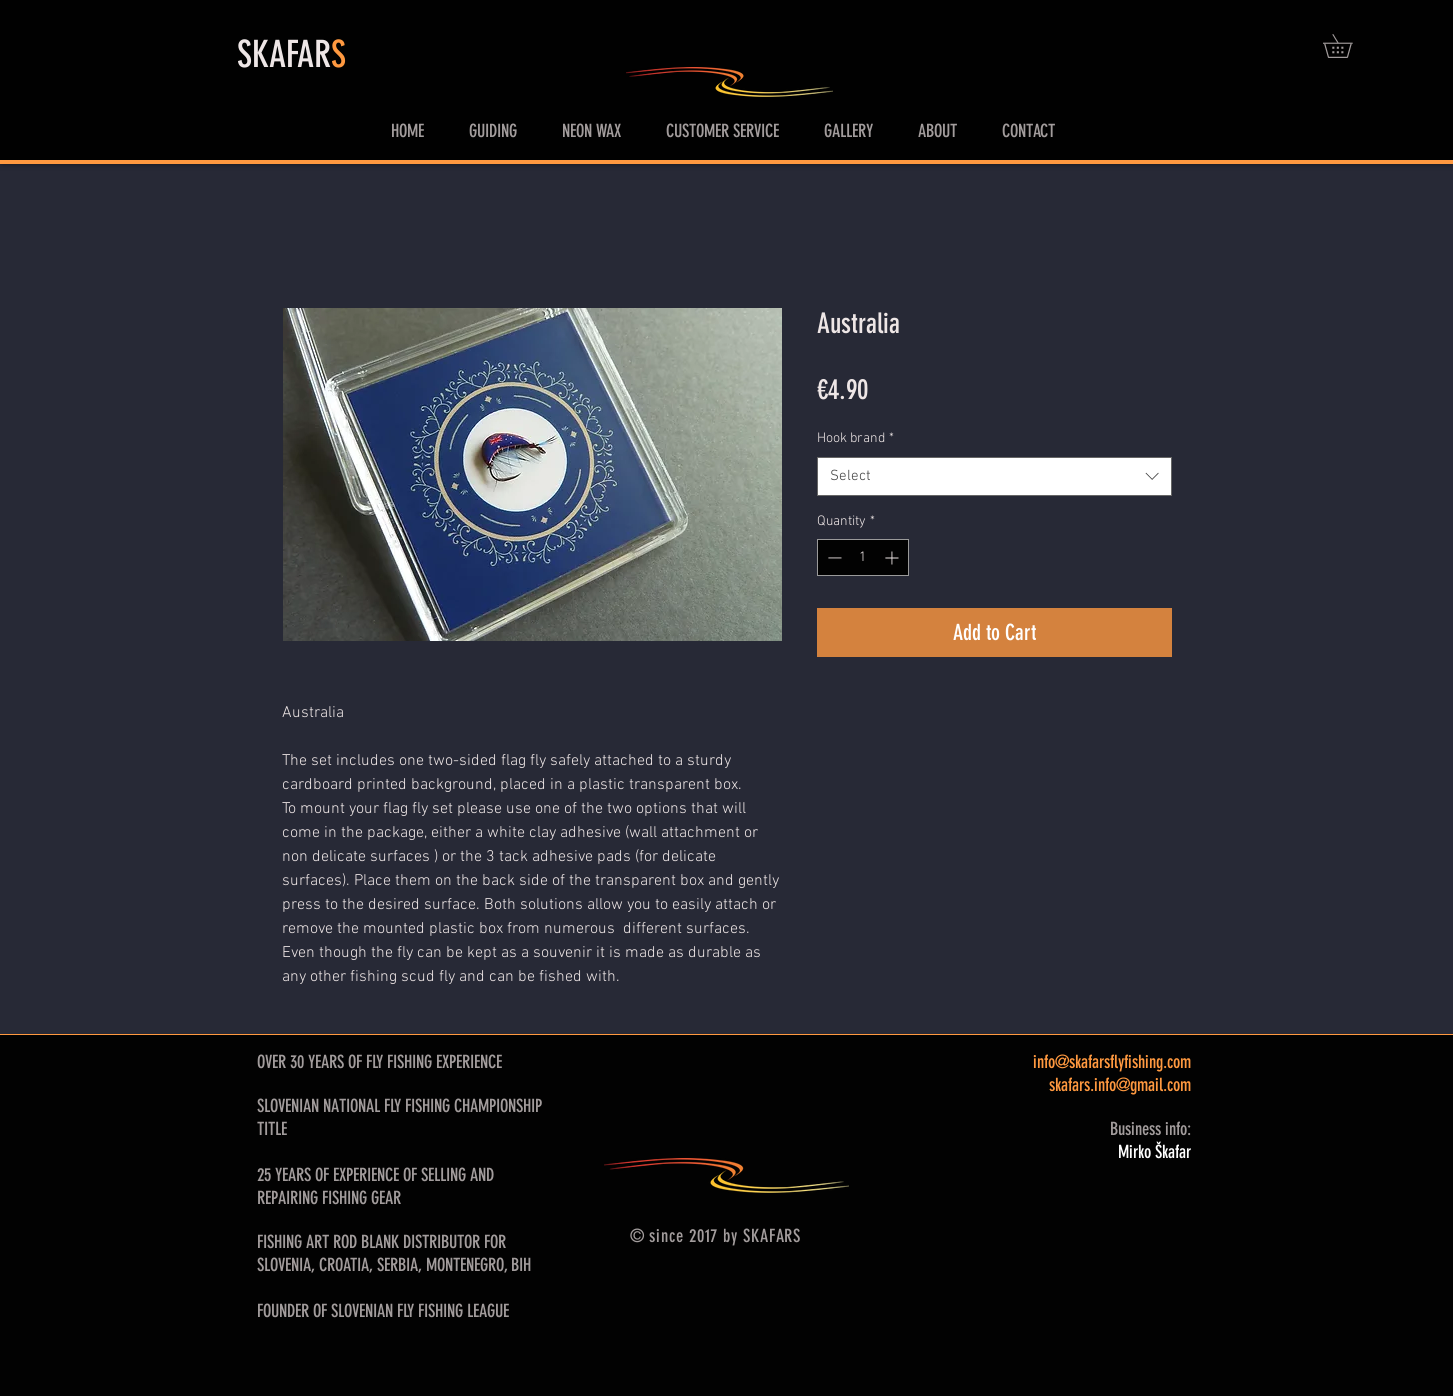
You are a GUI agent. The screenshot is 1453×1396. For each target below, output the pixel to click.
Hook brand (855, 438)
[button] (1349, 46)
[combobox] (994, 476)
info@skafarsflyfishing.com (1112, 1062)
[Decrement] (832, 557)
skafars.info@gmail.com (1120, 1085)
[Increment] (893, 557)
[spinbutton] (863, 557)
